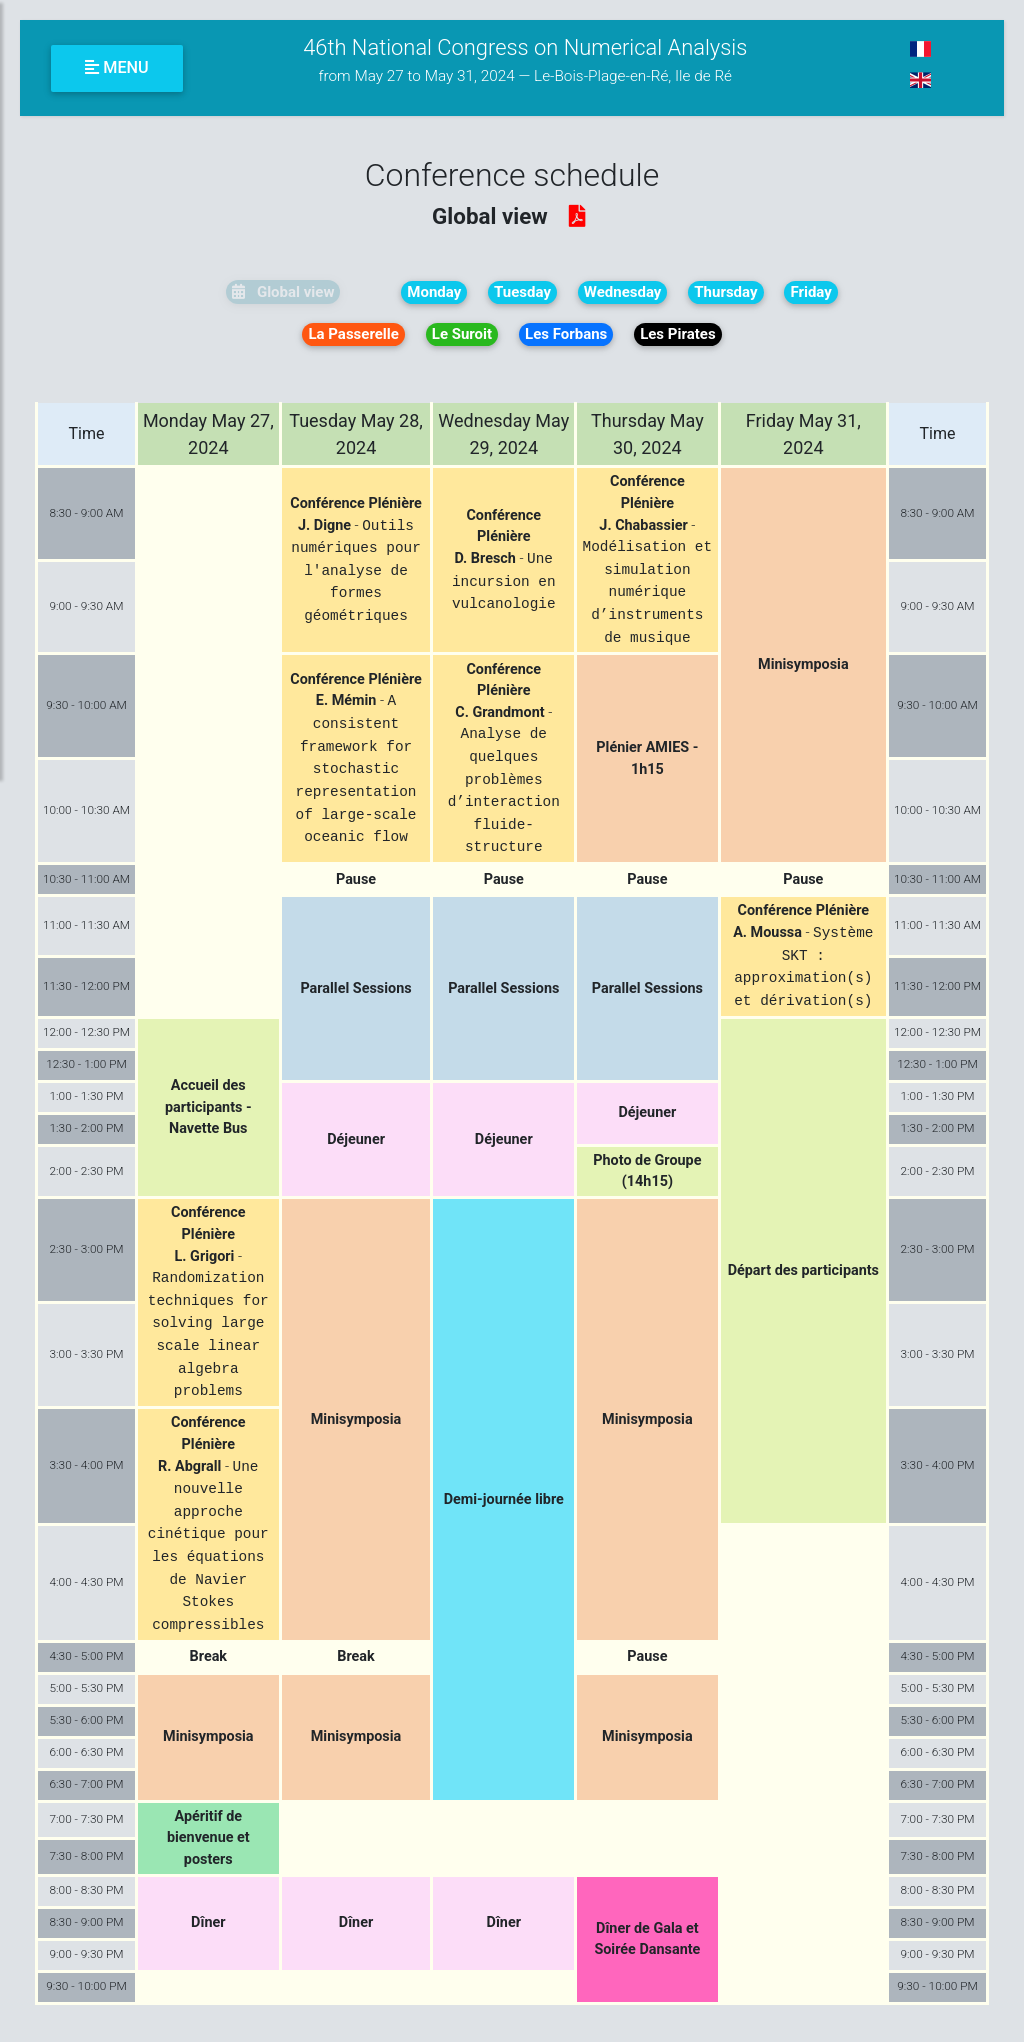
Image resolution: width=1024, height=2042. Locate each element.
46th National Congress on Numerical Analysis (525, 61)
